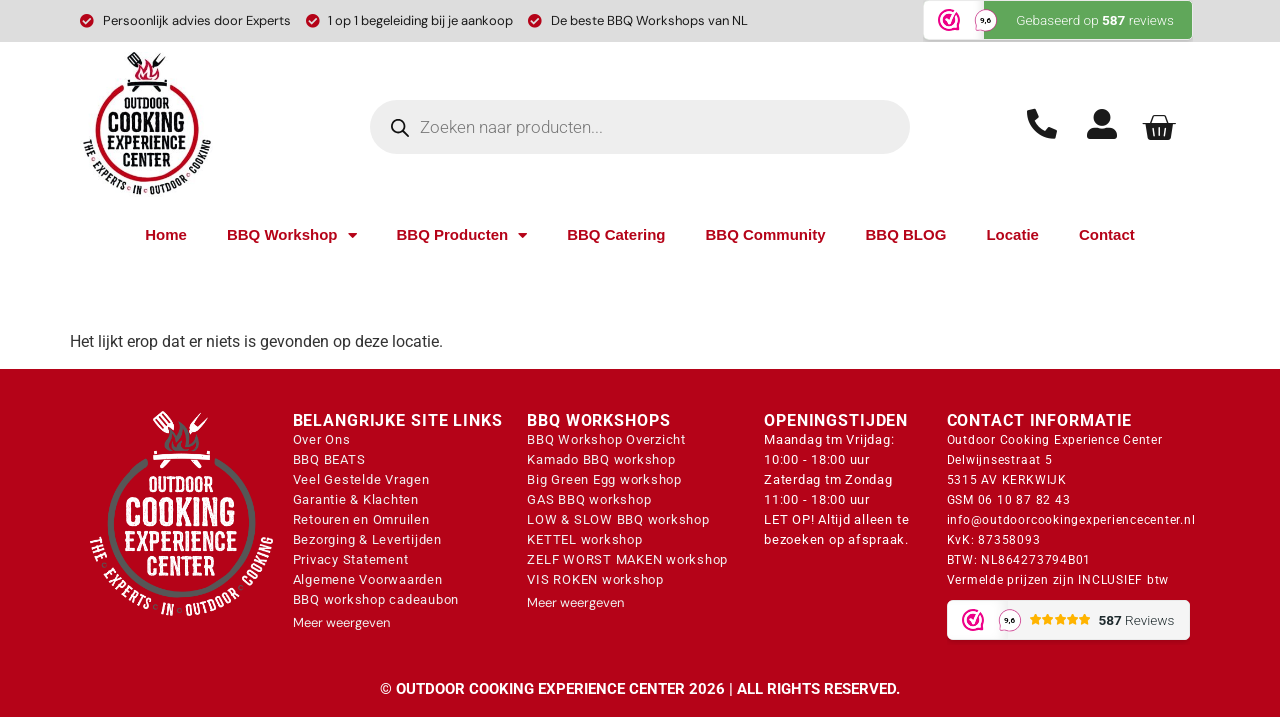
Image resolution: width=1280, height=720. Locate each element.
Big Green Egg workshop (604, 479)
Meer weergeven (341, 622)
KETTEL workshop (584, 539)
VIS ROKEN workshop (595, 579)
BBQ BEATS (329, 459)
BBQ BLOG (906, 234)
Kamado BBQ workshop (601, 459)
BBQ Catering (616, 234)
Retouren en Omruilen (361, 519)
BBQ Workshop (292, 235)
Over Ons (322, 439)
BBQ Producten (462, 235)
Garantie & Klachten (356, 499)
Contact (1107, 234)
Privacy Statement (351, 559)
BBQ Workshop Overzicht (606, 439)
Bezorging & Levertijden (367, 539)
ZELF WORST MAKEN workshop (627, 559)
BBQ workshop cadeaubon (376, 599)
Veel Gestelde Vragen (361, 479)
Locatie (1012, 234)
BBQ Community (766, 234)
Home (166, 234)
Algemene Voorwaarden (368, 579)
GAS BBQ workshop (589, 499)
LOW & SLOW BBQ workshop (618, 519)
